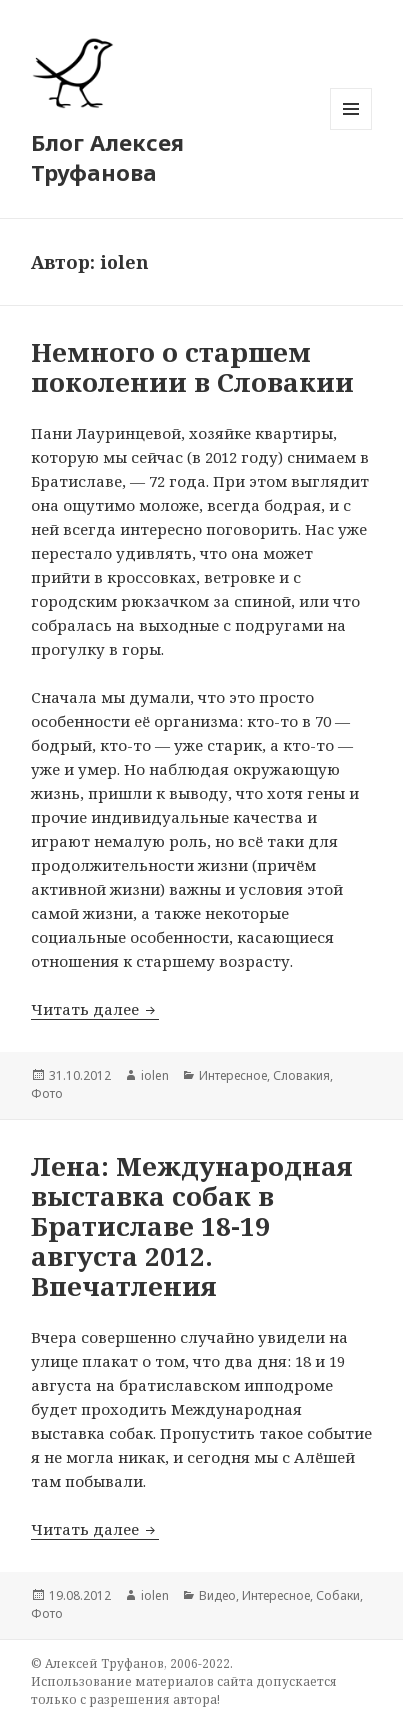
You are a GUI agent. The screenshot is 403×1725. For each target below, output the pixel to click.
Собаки (338, 1595)
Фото (47, 1093)
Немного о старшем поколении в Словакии (192, 367)
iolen (155, 1075)
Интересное (233, 1075)
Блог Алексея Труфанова (107, 157)
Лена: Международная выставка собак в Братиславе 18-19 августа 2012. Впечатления (192, 1226)
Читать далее (95, 1009)
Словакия (301, 1075)
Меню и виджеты (351, 129)
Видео (217, 1595)
